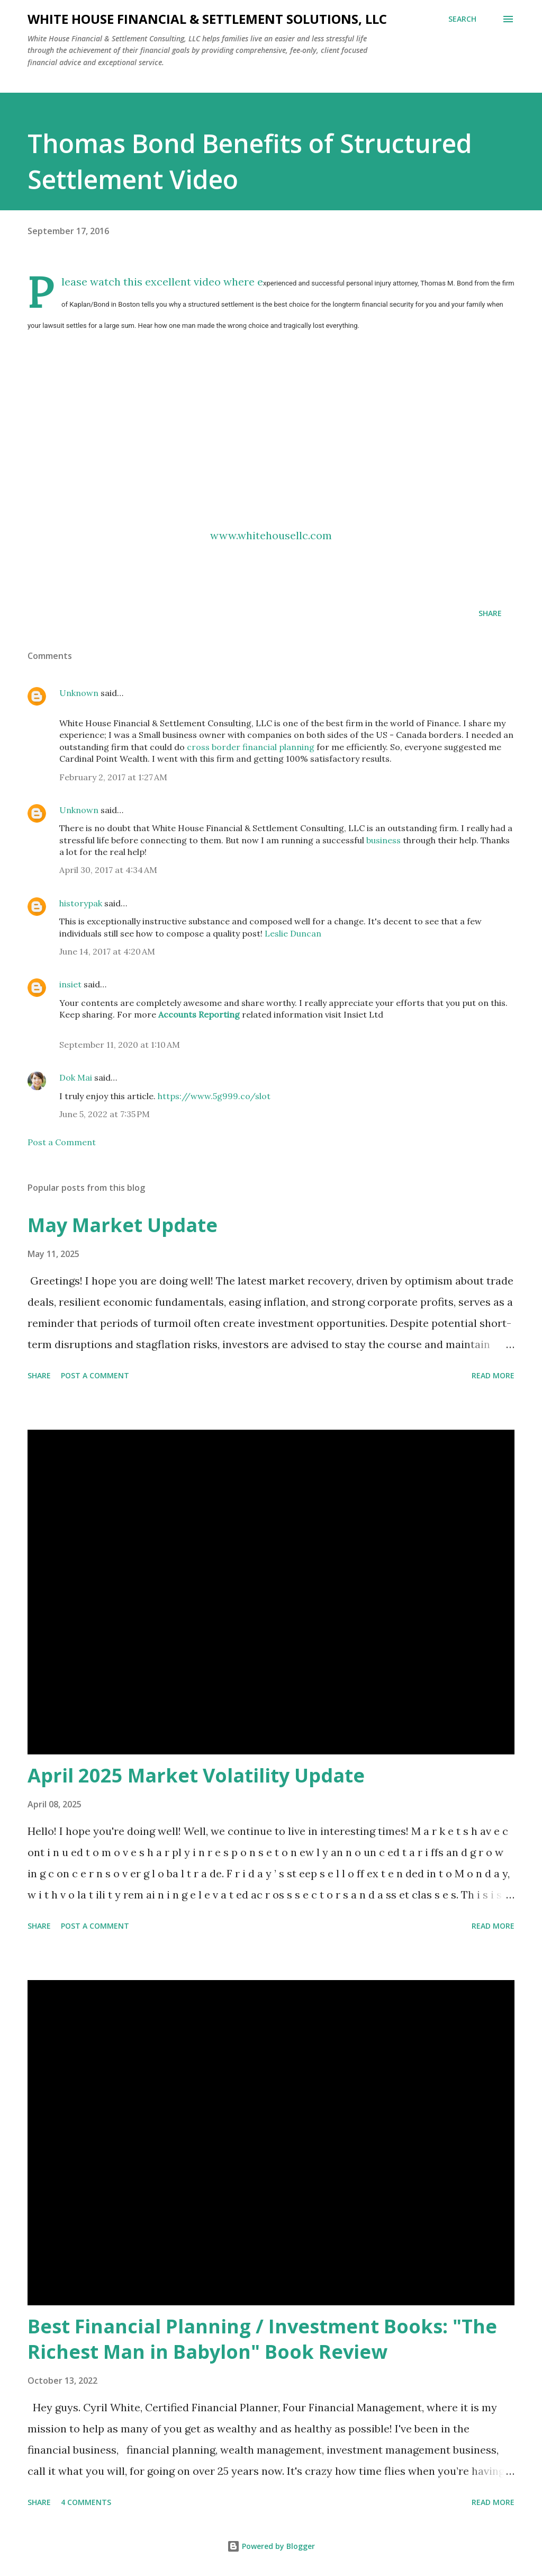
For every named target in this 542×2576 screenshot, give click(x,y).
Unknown (78, 693)
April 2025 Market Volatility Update (196, 1775)
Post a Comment (62, 1142)
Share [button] (490, 613)
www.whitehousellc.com (271, 535)
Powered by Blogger (271, 2546)
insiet (70, 984)
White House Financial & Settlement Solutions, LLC (207, 19)
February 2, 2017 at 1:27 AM (113, 777)
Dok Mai (75, 1077)
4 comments (86, 2502)
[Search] (462, 19)
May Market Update (123, 1225)
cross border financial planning (250, 747)
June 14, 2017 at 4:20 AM (107, 951)
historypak (80, 903)
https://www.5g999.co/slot (214, 1096)
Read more (493, 1375)
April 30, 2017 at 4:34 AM (108, 869)
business (383, 840)
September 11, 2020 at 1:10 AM (119, 1044)
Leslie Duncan (293, 933)
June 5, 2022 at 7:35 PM (104, 1114)
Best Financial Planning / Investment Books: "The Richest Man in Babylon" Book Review (262, 2339)
